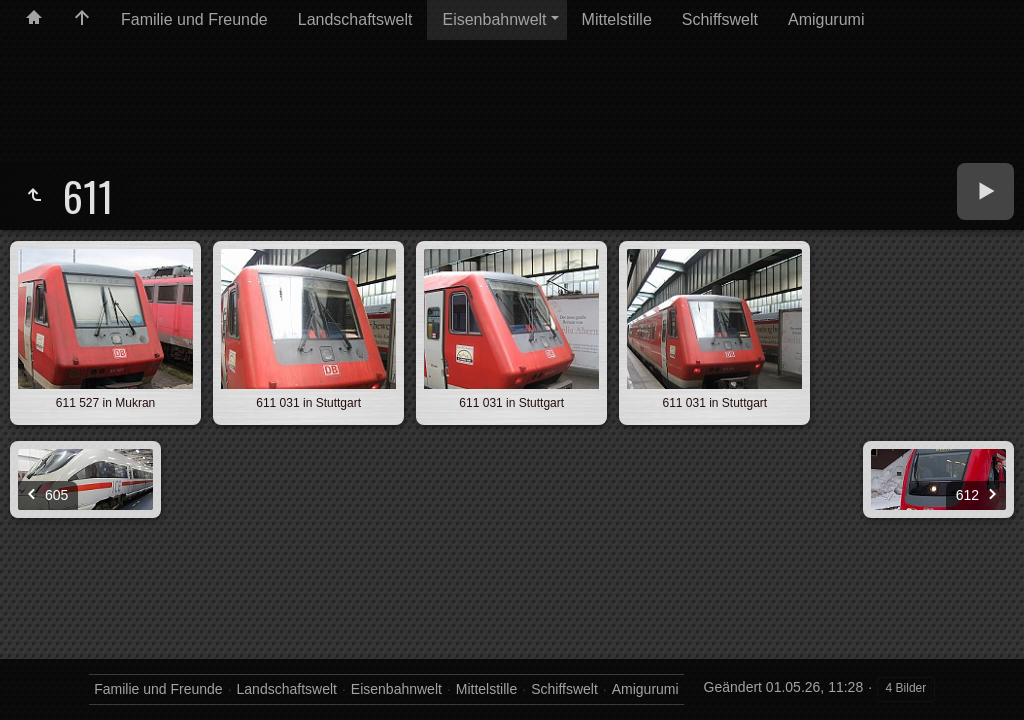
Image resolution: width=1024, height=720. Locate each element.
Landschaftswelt (355, 19)
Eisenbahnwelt (494, 19)
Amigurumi (826, 19)
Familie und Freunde (194, 19)
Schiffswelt (720, 19)
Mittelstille (617, 19)
